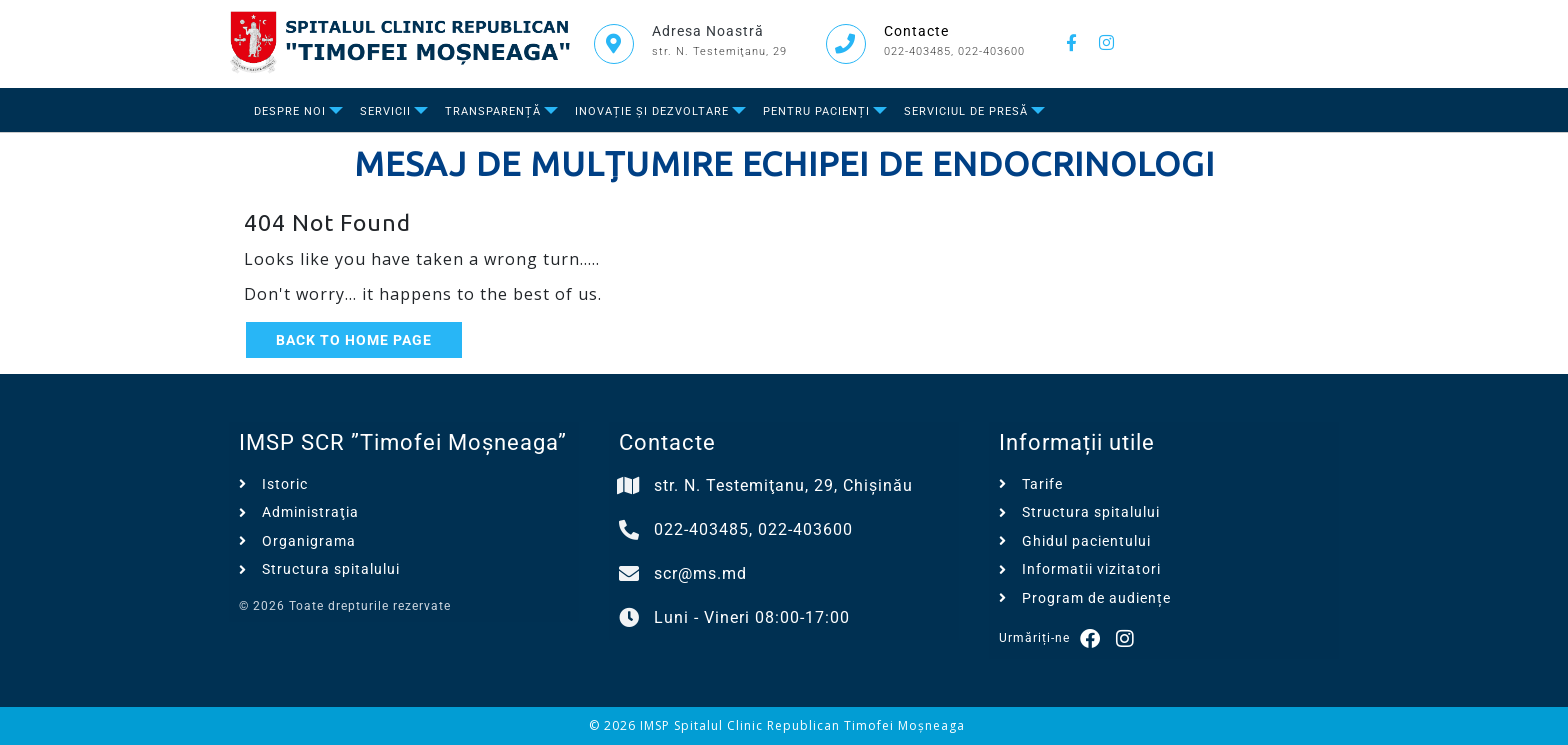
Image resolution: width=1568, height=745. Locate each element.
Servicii (385, 111)
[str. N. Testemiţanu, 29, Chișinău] (629, 486)
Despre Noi (290, 111)
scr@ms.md (700, 573)
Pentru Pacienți (816, 111)
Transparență (493, 111)
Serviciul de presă (966, 111)
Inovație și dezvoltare (652, 111)
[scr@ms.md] (629, 574)
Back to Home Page (354, 340)
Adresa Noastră (708, 31)
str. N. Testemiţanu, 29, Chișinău (783, 485)
